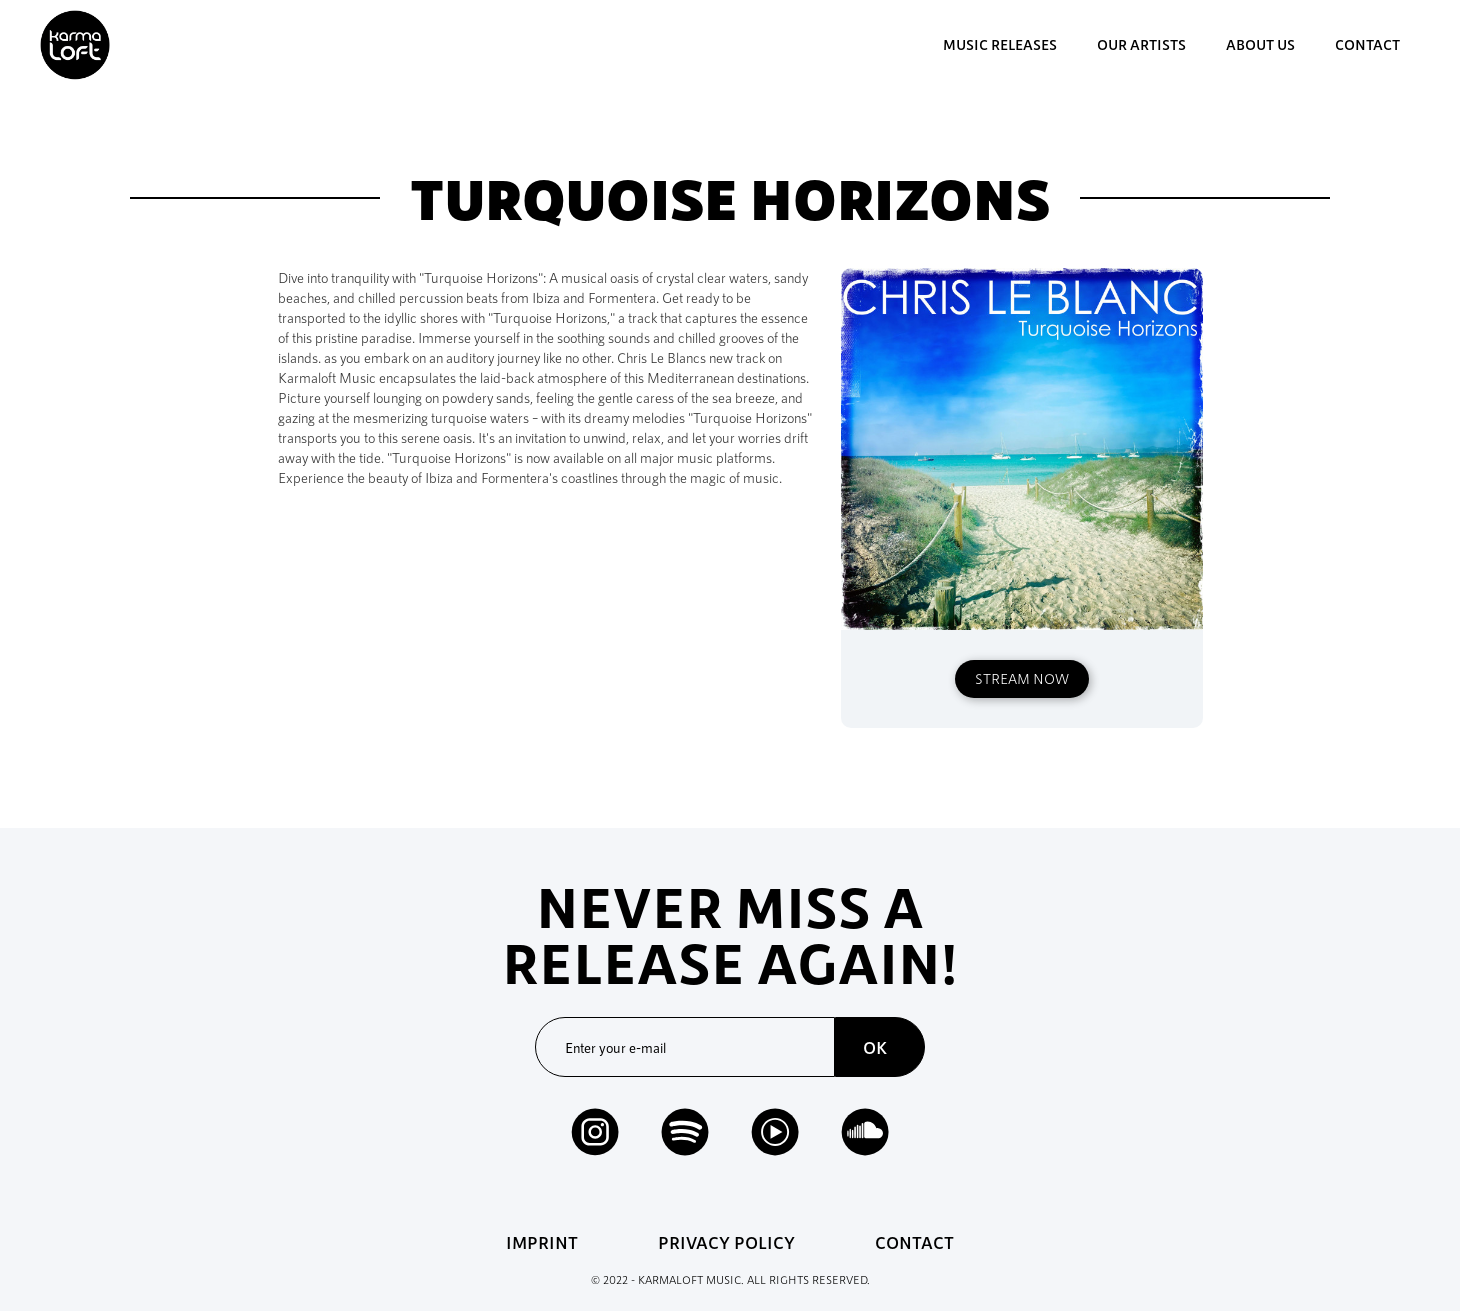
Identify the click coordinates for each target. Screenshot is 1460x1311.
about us (1260, 44)
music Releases (1000, 44)
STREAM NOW (1022, 678)
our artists (1141, 44)
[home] (75, 45)
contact (1367, 44)
